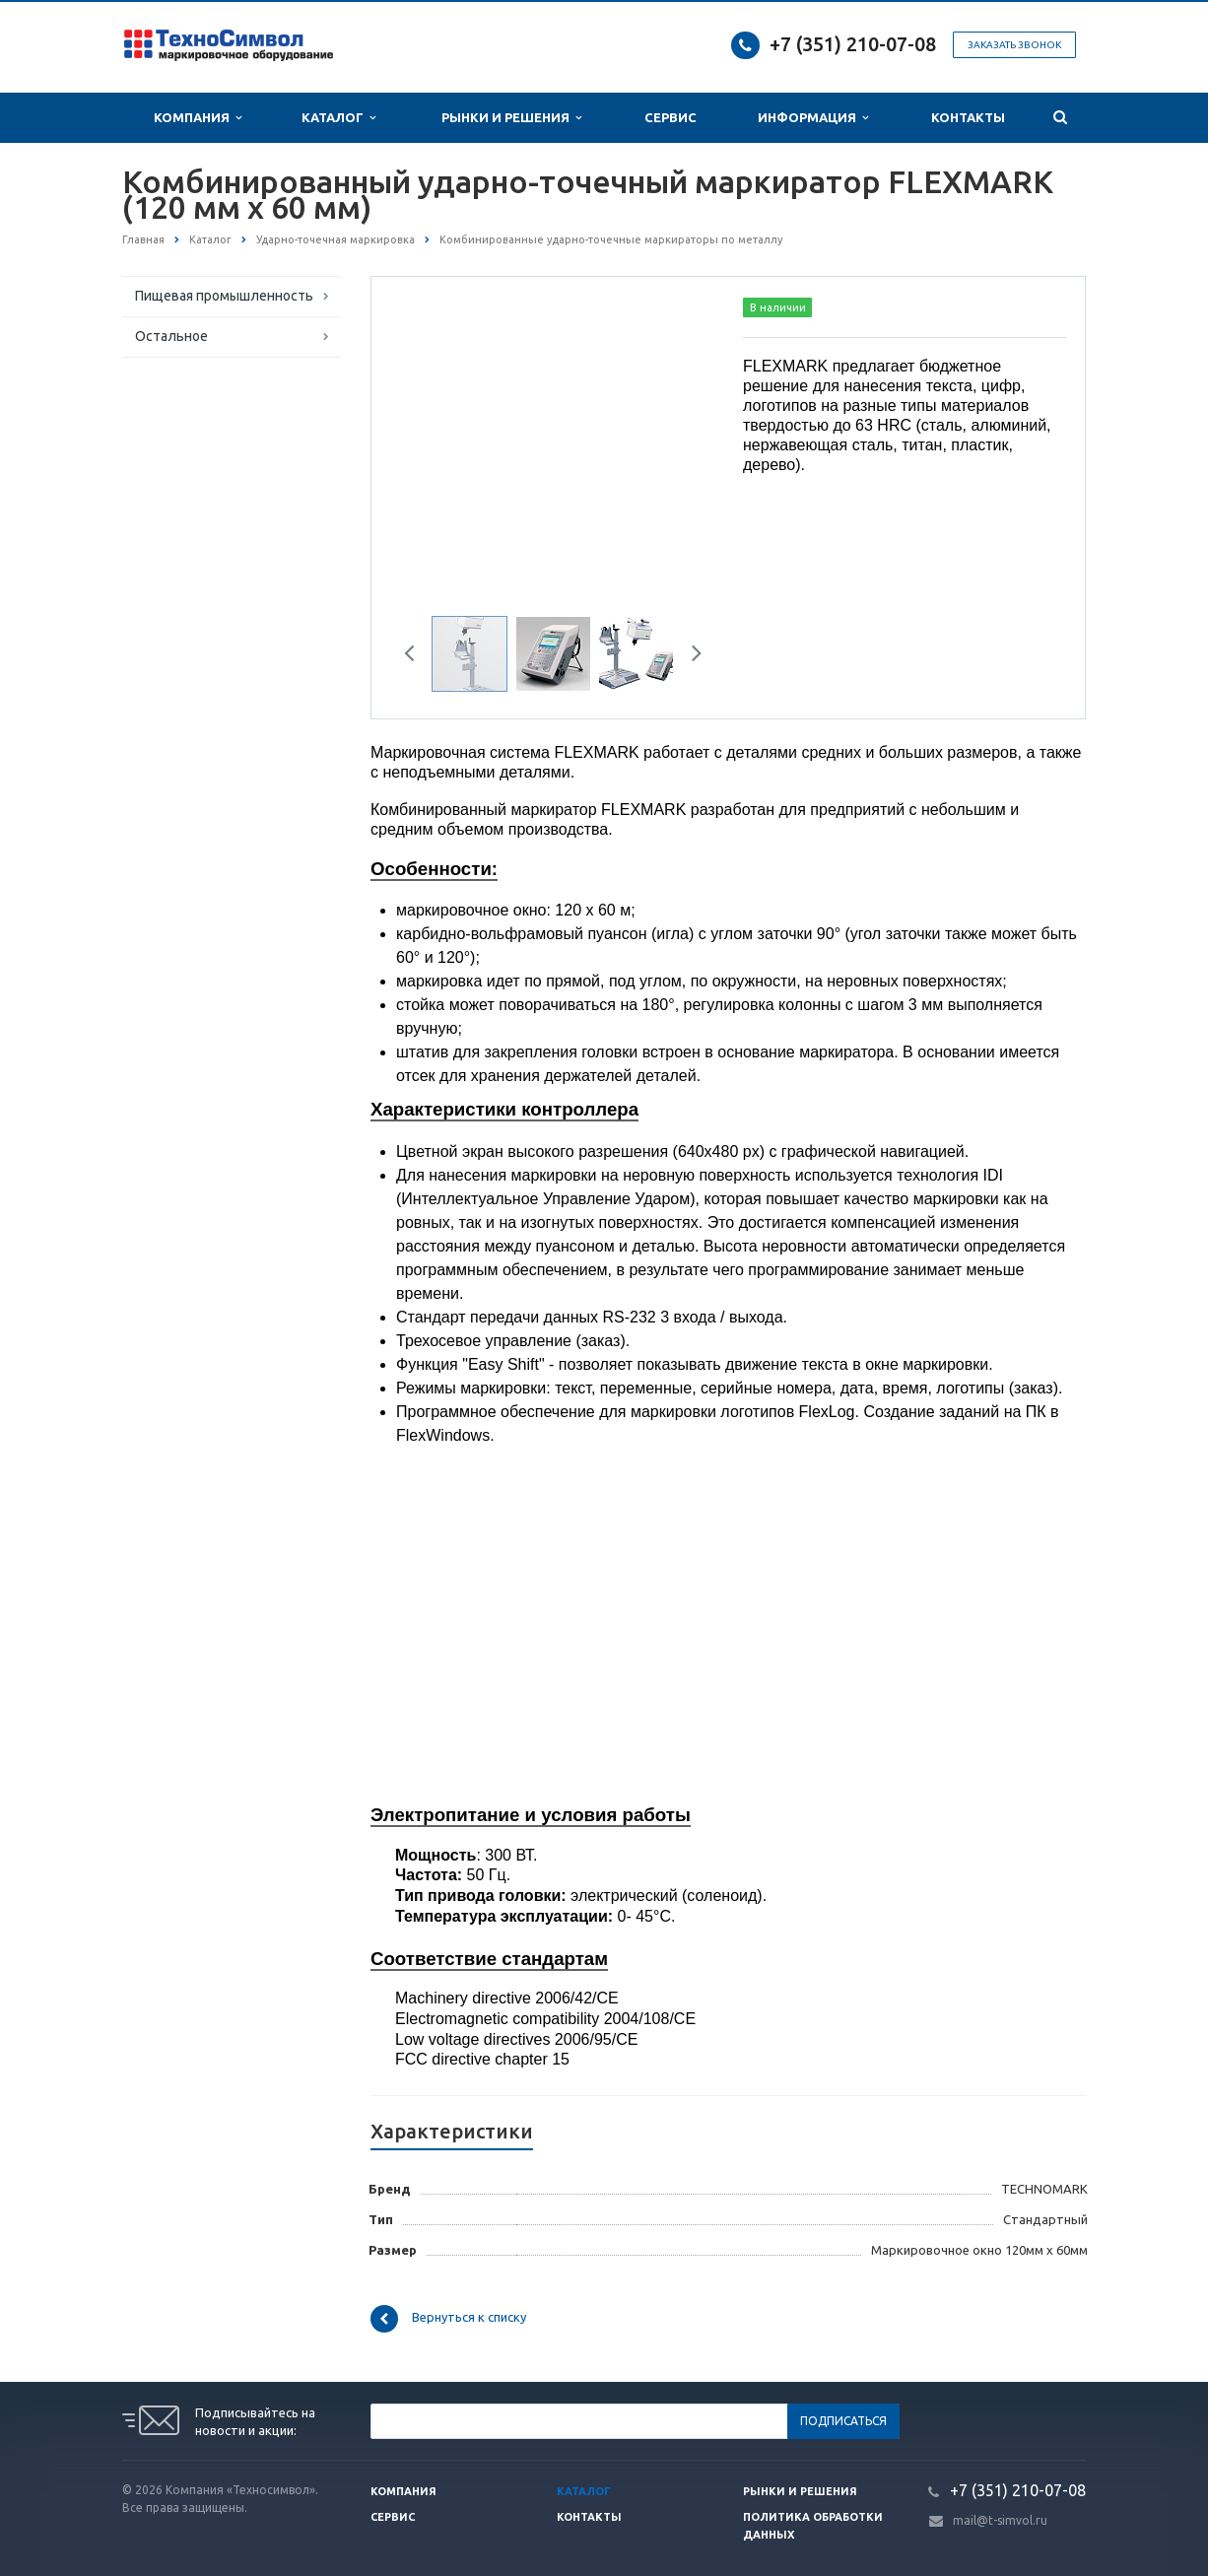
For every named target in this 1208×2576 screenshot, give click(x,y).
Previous (417, 656)
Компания (197, 117)
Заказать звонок (1014, 44)
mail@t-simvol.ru (1000, 2520)
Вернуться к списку (448, 2319)
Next (690, 656)
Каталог (338, 117)
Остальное (171, 336)
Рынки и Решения (511, 117)
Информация (813, 117)
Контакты (968, 117)
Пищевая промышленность (224, 296)
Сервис (670, 117)
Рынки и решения (800, 2491)
